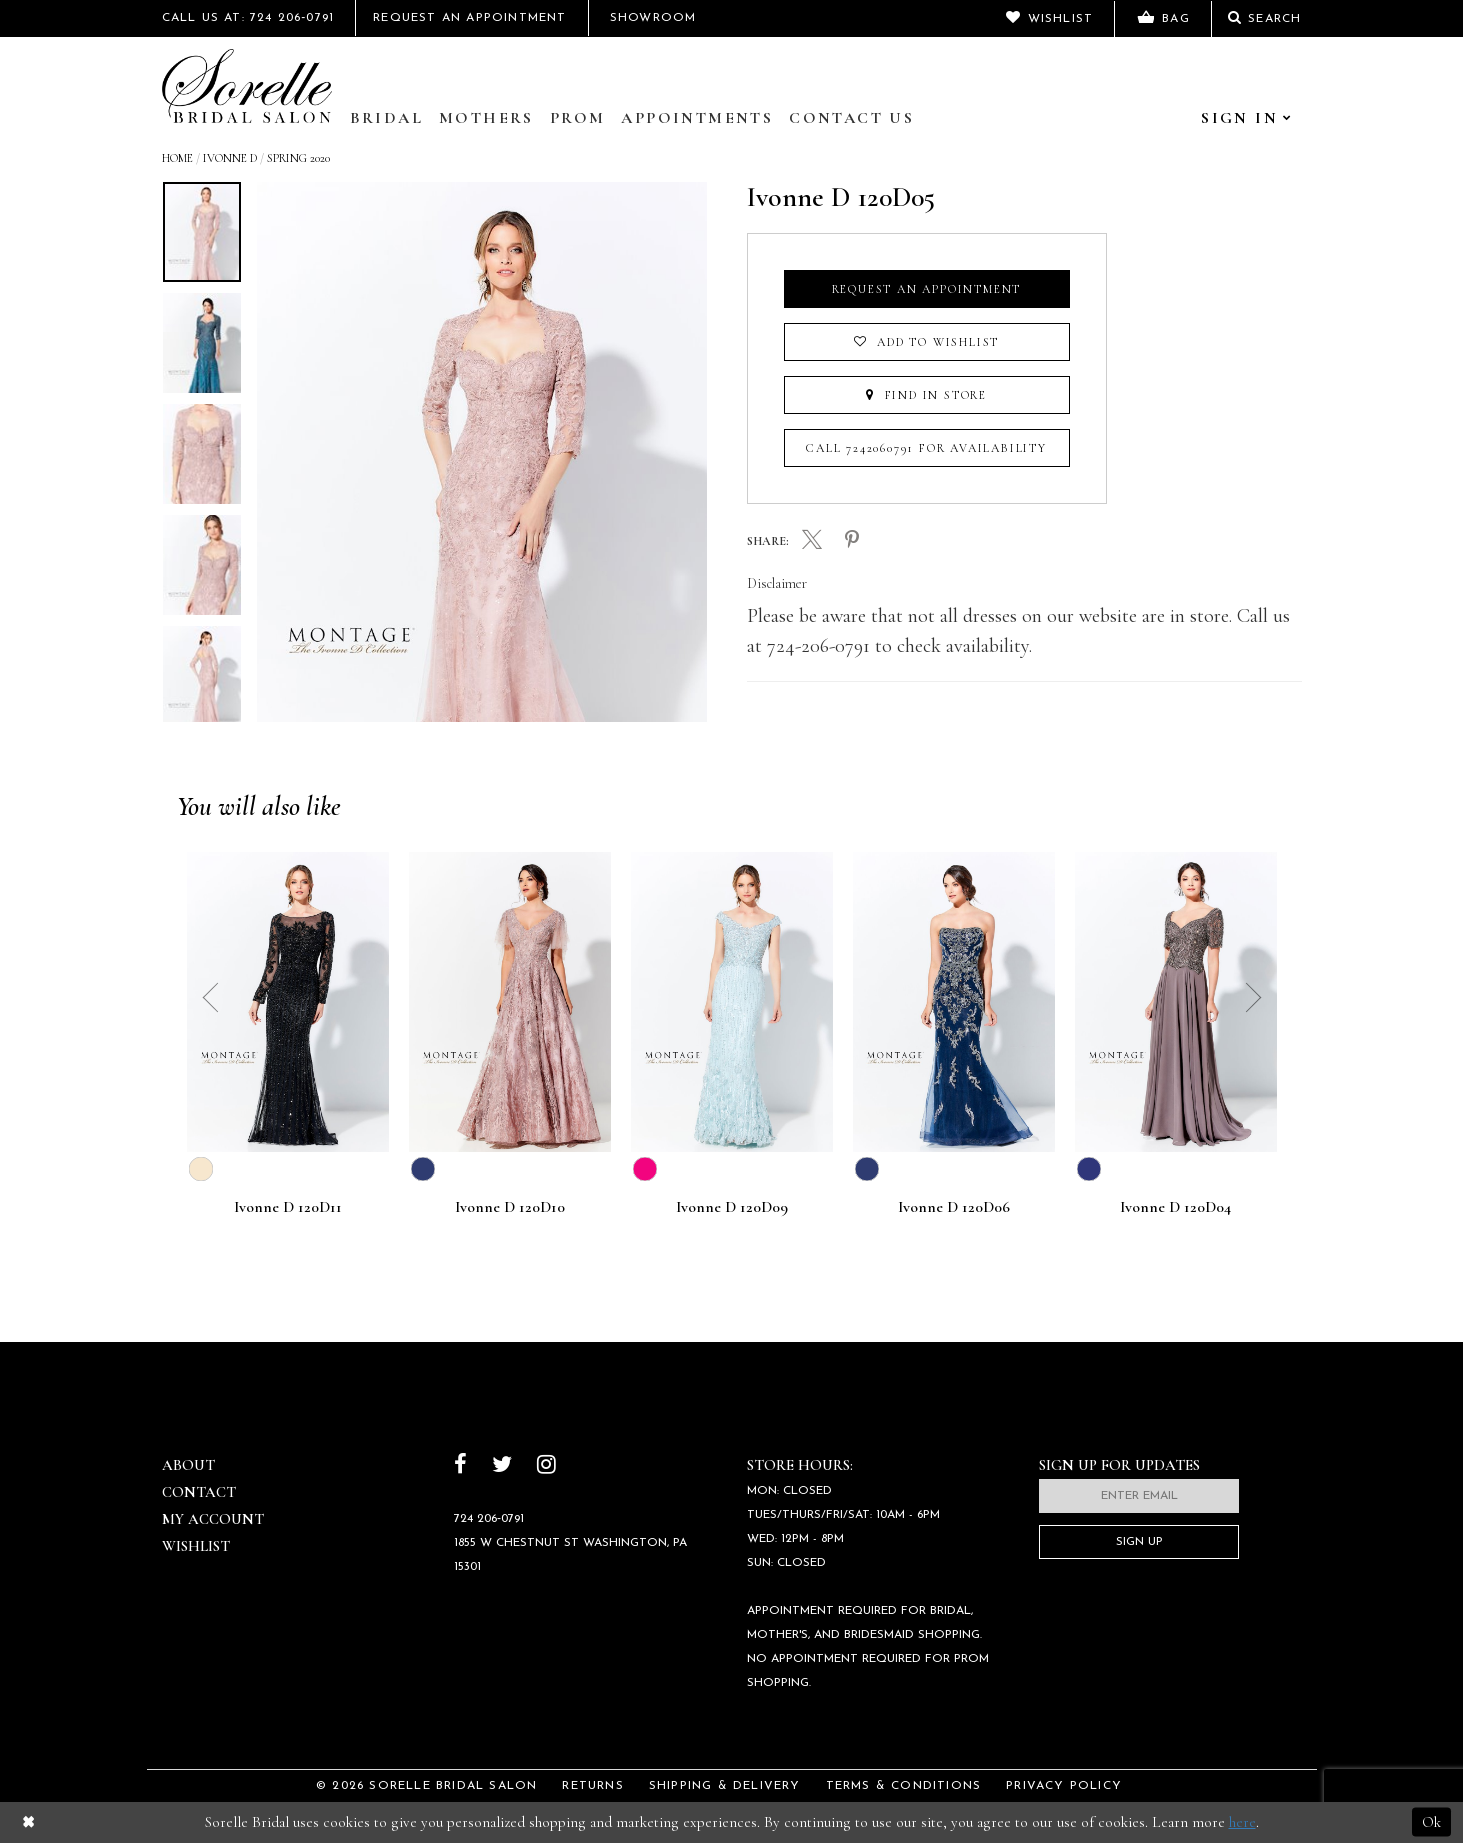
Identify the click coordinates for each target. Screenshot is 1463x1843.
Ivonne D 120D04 (1175, 1208)
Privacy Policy (1064, 1786)
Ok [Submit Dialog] (1431, 1822)
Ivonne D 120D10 (510, 1208)
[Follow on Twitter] (502, 1466)
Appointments (697, 118)
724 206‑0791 (489, 1519)
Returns (592, 1786)
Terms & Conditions (904, 1786)
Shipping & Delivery (725, 1786)
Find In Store (926, 395)
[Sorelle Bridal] (247, 86)
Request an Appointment (927, 289)
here (1242, 1822)
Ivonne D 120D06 (954, 1208)
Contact (199, 1492)
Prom (578, 118)
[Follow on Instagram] (546, 1466)
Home (177, 158)
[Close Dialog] (28, 1822)
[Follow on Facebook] (460, 1466)
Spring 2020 (298, 158)
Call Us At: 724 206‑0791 (248, 18)
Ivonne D (230, 158)
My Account (213, 1519)
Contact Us (851, 118)
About (188, 1465)
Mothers (486, 118)
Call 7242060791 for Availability (926, 448)
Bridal (386, 118)
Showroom (653, 18)
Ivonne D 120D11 (288, 1208)
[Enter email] (1139, 1496)
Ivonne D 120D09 (732, 1208)
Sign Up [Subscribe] (1139, 1542)
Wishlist (196, 1546)
